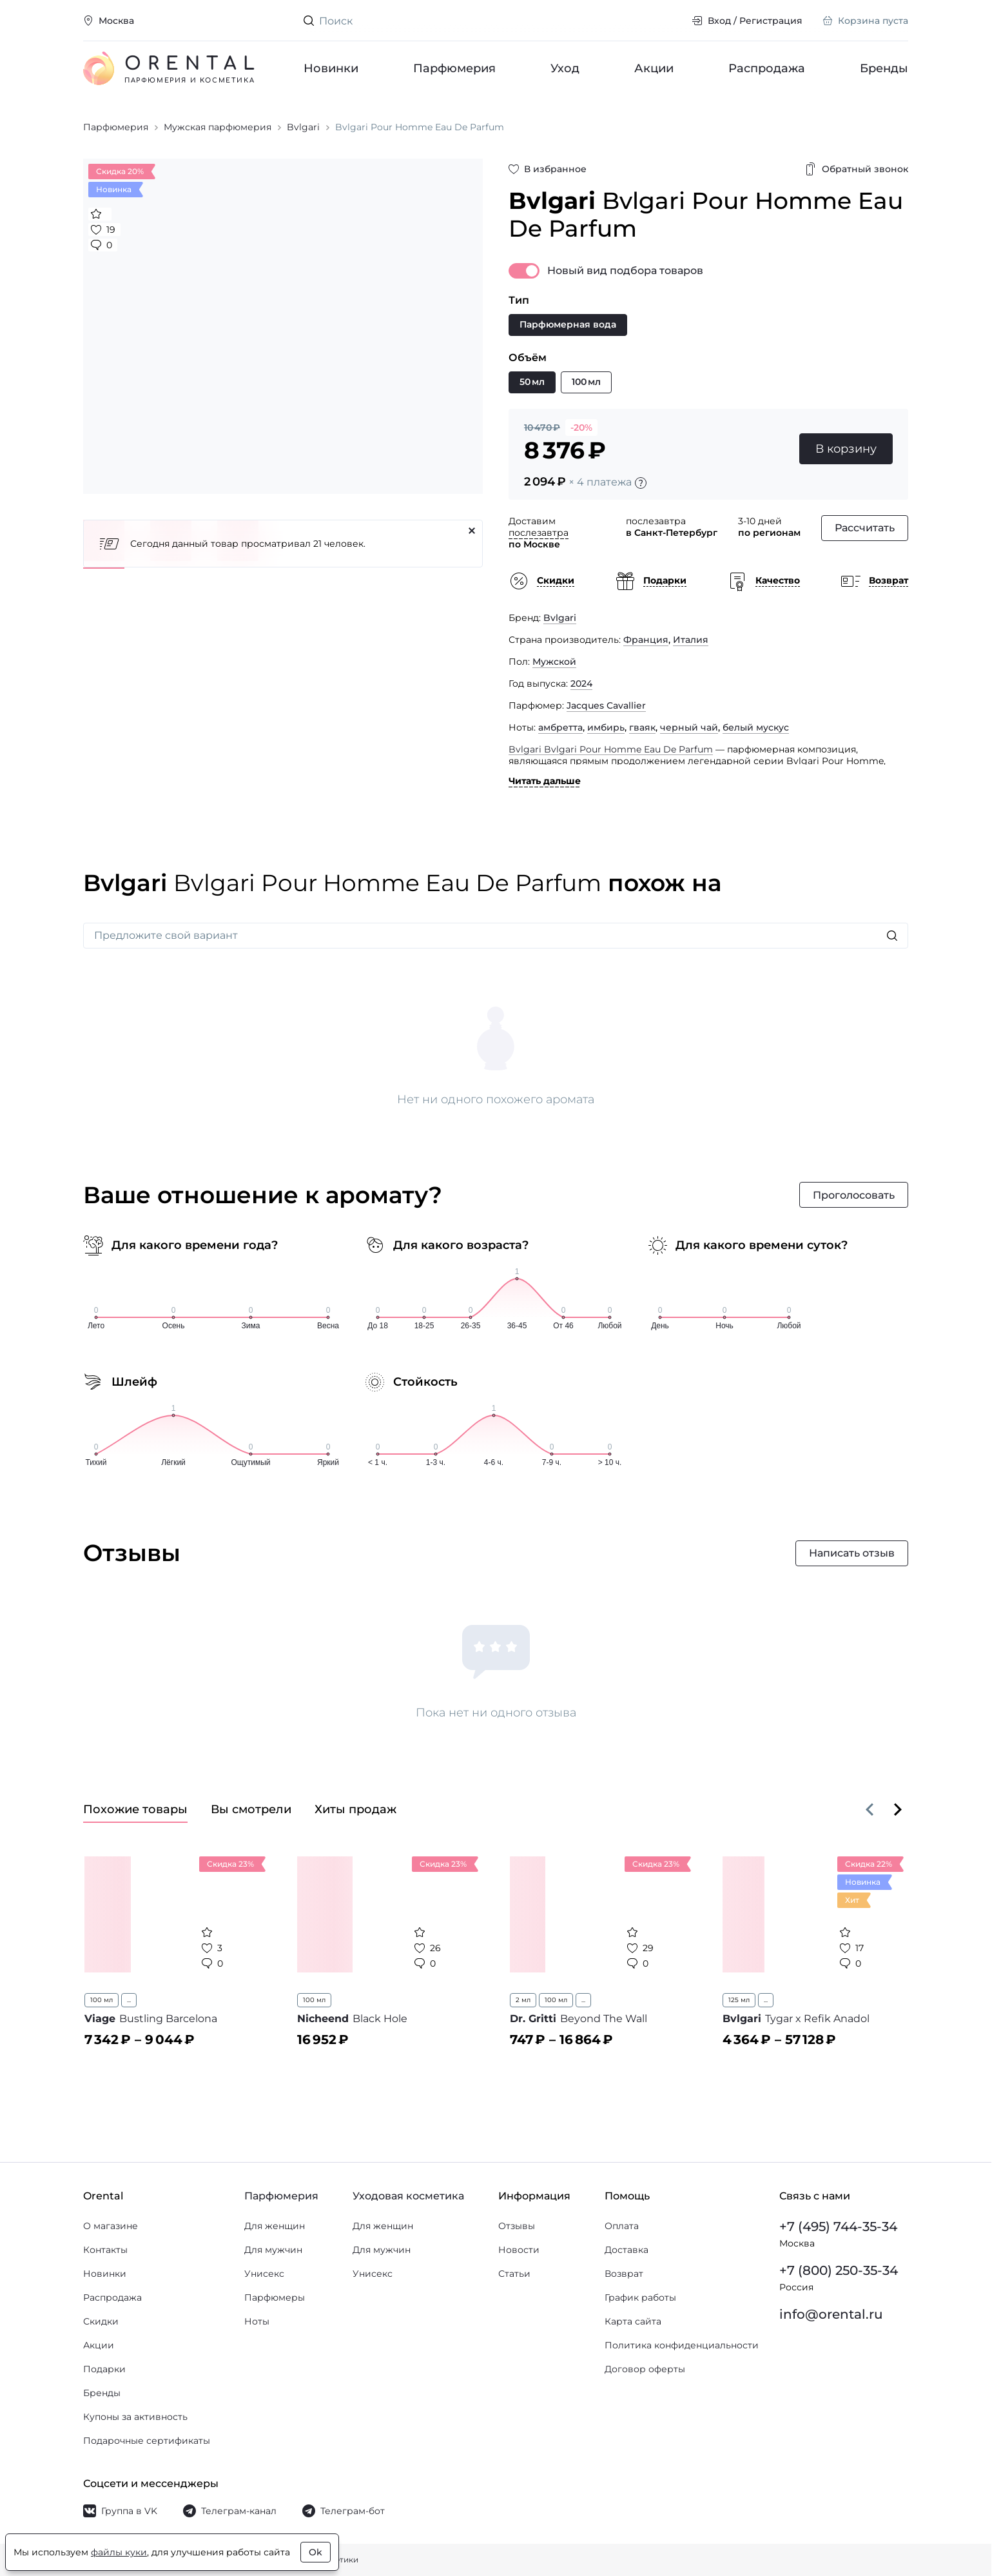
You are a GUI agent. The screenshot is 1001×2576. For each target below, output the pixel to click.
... (129, 2000)
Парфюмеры (274, 2297)
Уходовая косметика (408, 2196)
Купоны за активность (135, 2417)
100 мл (101, 2000)
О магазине (110, 2226)
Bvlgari (559, 618)
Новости (518, 2250)
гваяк (642, 727)
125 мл (739, 2000)
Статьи (514, 2273)
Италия (690, 639)
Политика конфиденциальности (682, 2345)
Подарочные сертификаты (146, 2440)
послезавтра (539, 532)
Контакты (105, 2250)
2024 (581, 683)
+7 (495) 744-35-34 (838, 2226)
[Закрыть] (472, 530)
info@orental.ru (831, 2314)
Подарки (104, 2369)
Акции (654, 68)
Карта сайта (633, 2321)
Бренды (884, 68)
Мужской (554, 661)
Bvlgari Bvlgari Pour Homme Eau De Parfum (611, 749)
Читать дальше (545, 781)
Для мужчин (273, 2250)
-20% (581, 427)
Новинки (331, 68)
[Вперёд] (898, 1809)
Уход (564, 68)
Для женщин (274, 2226)
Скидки (101, 2321)
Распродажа (766, 68)
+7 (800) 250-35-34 (838, 2270)
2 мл (523, 2000)
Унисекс (264, 2273)
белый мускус (756, 727)
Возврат (624, 2273)
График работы (640, 2297)
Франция (645, 639)
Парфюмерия (454, 68)
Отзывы (516, 2226)
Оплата (622, 2226)
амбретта (560, 727)
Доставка (626, 2250)
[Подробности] (640, 483)
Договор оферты (645, 2369)
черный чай (689, 727)
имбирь (606, 727)
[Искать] (892, 935)
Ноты (256, 2321)
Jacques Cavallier (606, 705)
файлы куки (119, 2552)
